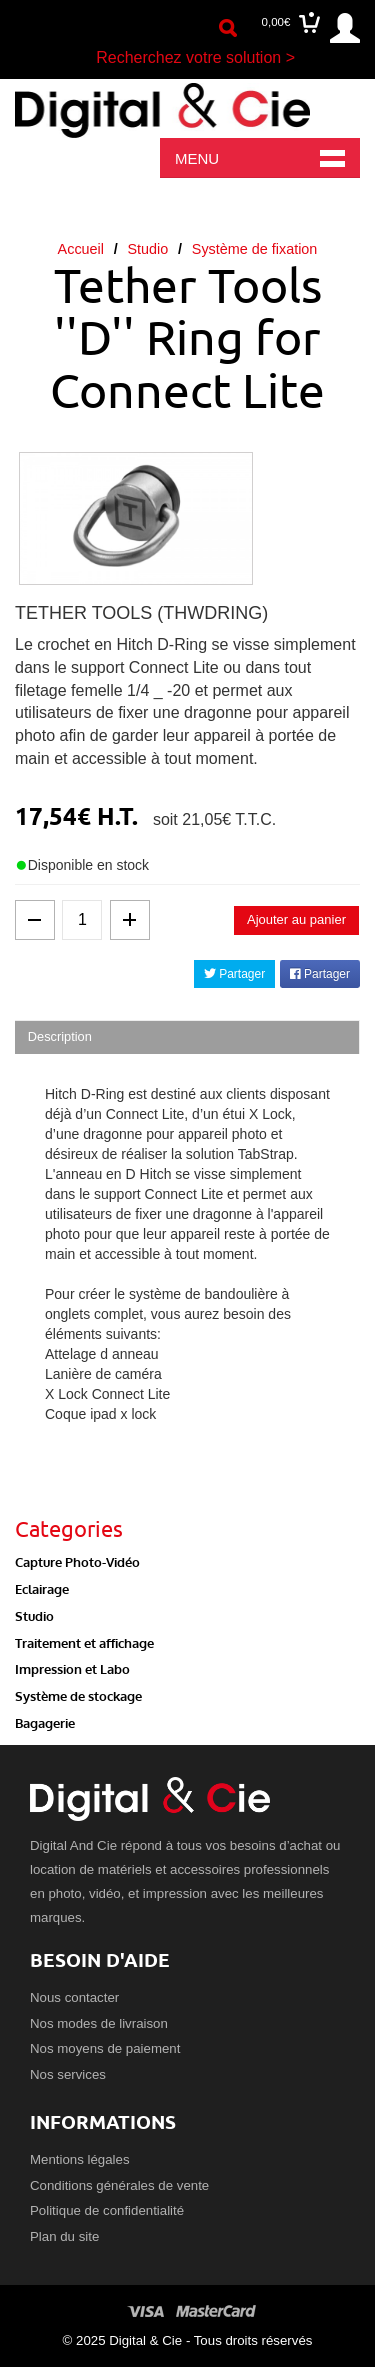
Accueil (81, 249)
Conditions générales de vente (119, 2185)
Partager (234, 974)
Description (60, 1036)
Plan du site (64, 2236)
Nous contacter (74, 1997)
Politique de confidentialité (107, 2210)
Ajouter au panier (296, 919)
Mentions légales (80, 2159)
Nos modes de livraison (99, 2023)
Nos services (68, 2074)
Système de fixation (255, 249)
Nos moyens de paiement (105, 2048)
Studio (147, 249)
